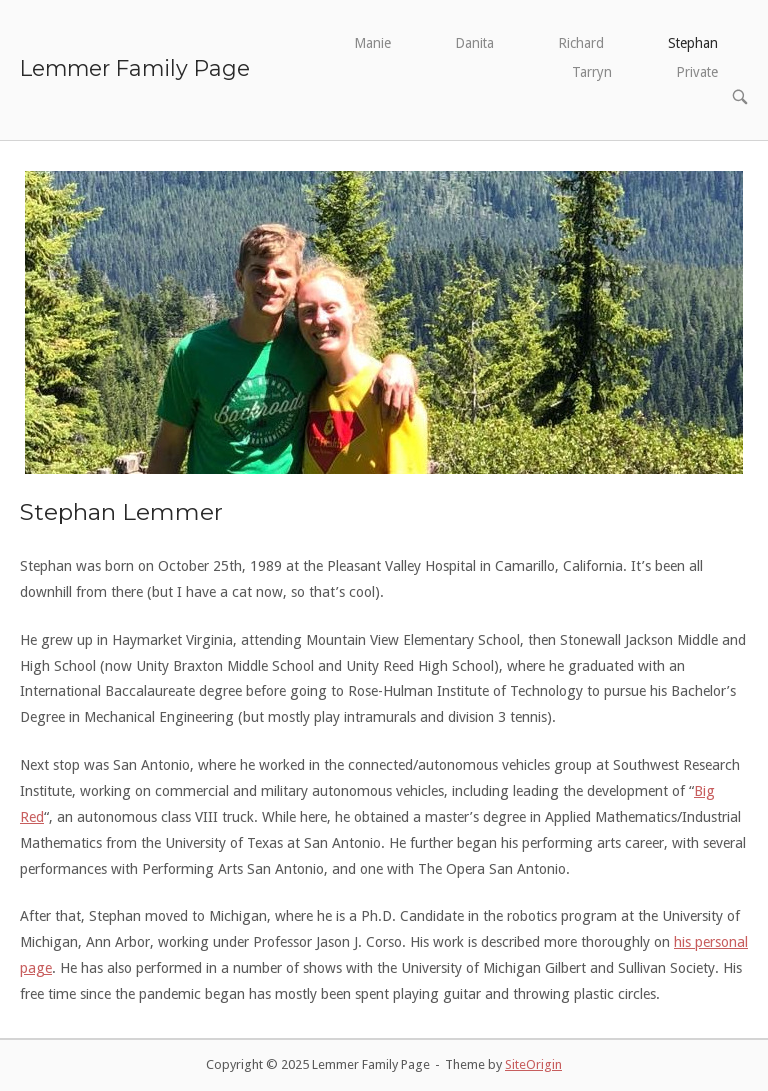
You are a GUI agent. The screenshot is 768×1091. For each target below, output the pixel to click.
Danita (474, 43)
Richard (581, 43)
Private (697, 72)
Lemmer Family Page (135, 68)
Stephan (693, 43)
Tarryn (592, 72)
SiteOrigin (533, 1064)
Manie (372, 43)
